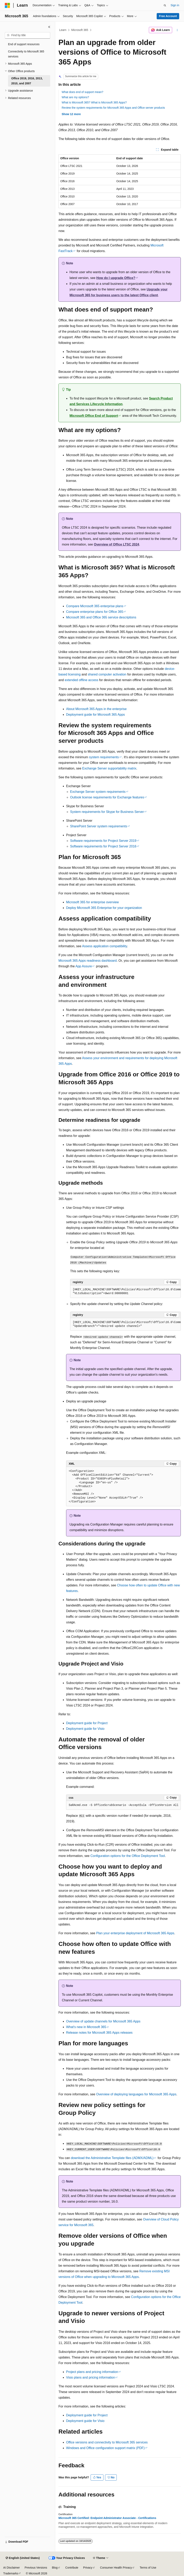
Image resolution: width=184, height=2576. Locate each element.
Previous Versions (36, 2567)
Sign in (175, 5)
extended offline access (81, 680)
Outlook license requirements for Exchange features (107, 797)
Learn (62, 30)
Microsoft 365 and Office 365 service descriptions (101, 617)
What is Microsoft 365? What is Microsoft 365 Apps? (94, 102)
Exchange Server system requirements (98, 791)
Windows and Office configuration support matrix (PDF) (105, 2448)
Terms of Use (148, 2567)
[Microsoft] (7, 5)
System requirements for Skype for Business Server (107, 811)
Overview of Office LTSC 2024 (116, 544)
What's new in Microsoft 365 (86, 2027)
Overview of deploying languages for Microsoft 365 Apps (136, 2094)
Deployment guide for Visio (85, 1728)
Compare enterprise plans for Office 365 (94, 611)
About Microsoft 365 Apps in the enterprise (96, 709)
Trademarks (10, 2573)
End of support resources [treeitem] (23, 44)
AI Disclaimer (11, 2567)
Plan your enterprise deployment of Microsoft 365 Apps (135, 1933)
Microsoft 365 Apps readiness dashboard (87, 960)
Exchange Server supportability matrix (109, 768)
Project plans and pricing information (92, 2372)
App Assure (84, 966)
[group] (125, 1291)
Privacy (87, 2567)
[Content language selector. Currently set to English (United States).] (22, 2558)
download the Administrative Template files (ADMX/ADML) (112, 2158)
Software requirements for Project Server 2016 (103, 846)
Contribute (71, 2567)
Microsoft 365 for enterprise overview (92, 902)
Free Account (168, 16)
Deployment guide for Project (86, 1723)
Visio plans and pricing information (90, 2377)
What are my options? (75, 97)
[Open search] (165, 5)
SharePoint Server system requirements (98, 826)
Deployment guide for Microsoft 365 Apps (95, 714)
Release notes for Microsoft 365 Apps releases (99, 2032)
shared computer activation (107, 674)
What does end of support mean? (82, 92)
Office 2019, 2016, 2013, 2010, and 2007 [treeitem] (27, 81)
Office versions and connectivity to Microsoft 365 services (107, 2442)
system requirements (104, 757)
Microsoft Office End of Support (94, 415)
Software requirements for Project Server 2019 (103, 840)
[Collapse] (49, 27)
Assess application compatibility (104, 946)
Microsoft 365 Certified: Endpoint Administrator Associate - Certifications (107, 2518)
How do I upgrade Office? (115, 278)
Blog (55, 2567)
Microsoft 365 (79, 30)
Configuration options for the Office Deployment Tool (127, 1856)
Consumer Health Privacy (116, 2567)
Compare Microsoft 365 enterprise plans (94, 606)
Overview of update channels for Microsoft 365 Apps (103, 2021)
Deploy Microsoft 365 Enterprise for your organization (104, 907)
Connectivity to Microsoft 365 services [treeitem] (26, 54)
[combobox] (27, 35)
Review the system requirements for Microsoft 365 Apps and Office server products (113, 107)
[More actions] (177, 30)
